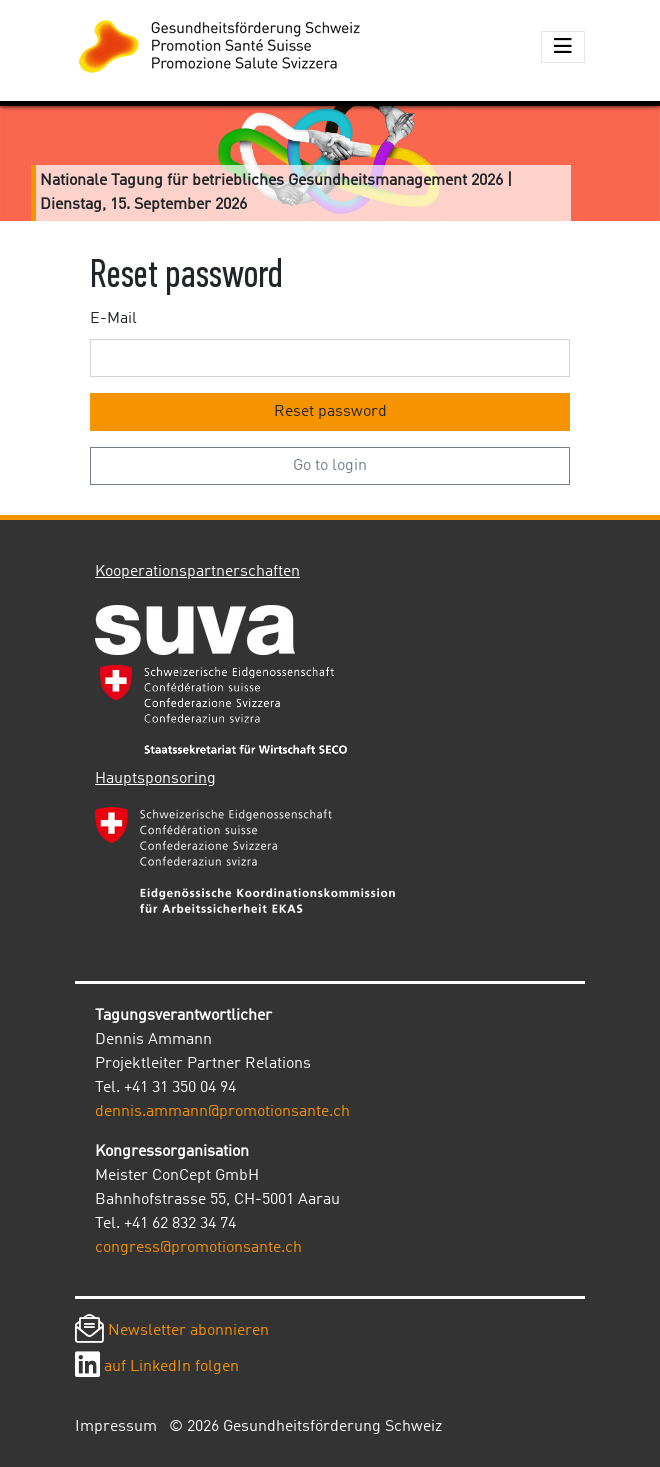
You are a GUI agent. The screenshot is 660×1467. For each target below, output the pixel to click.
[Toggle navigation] (563, 47)
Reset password (330, 412)
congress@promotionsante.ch (198, 1248)
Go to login (330, 466)
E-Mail (113, 319)
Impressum (116, 1427)
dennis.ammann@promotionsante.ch (222, 1112)
